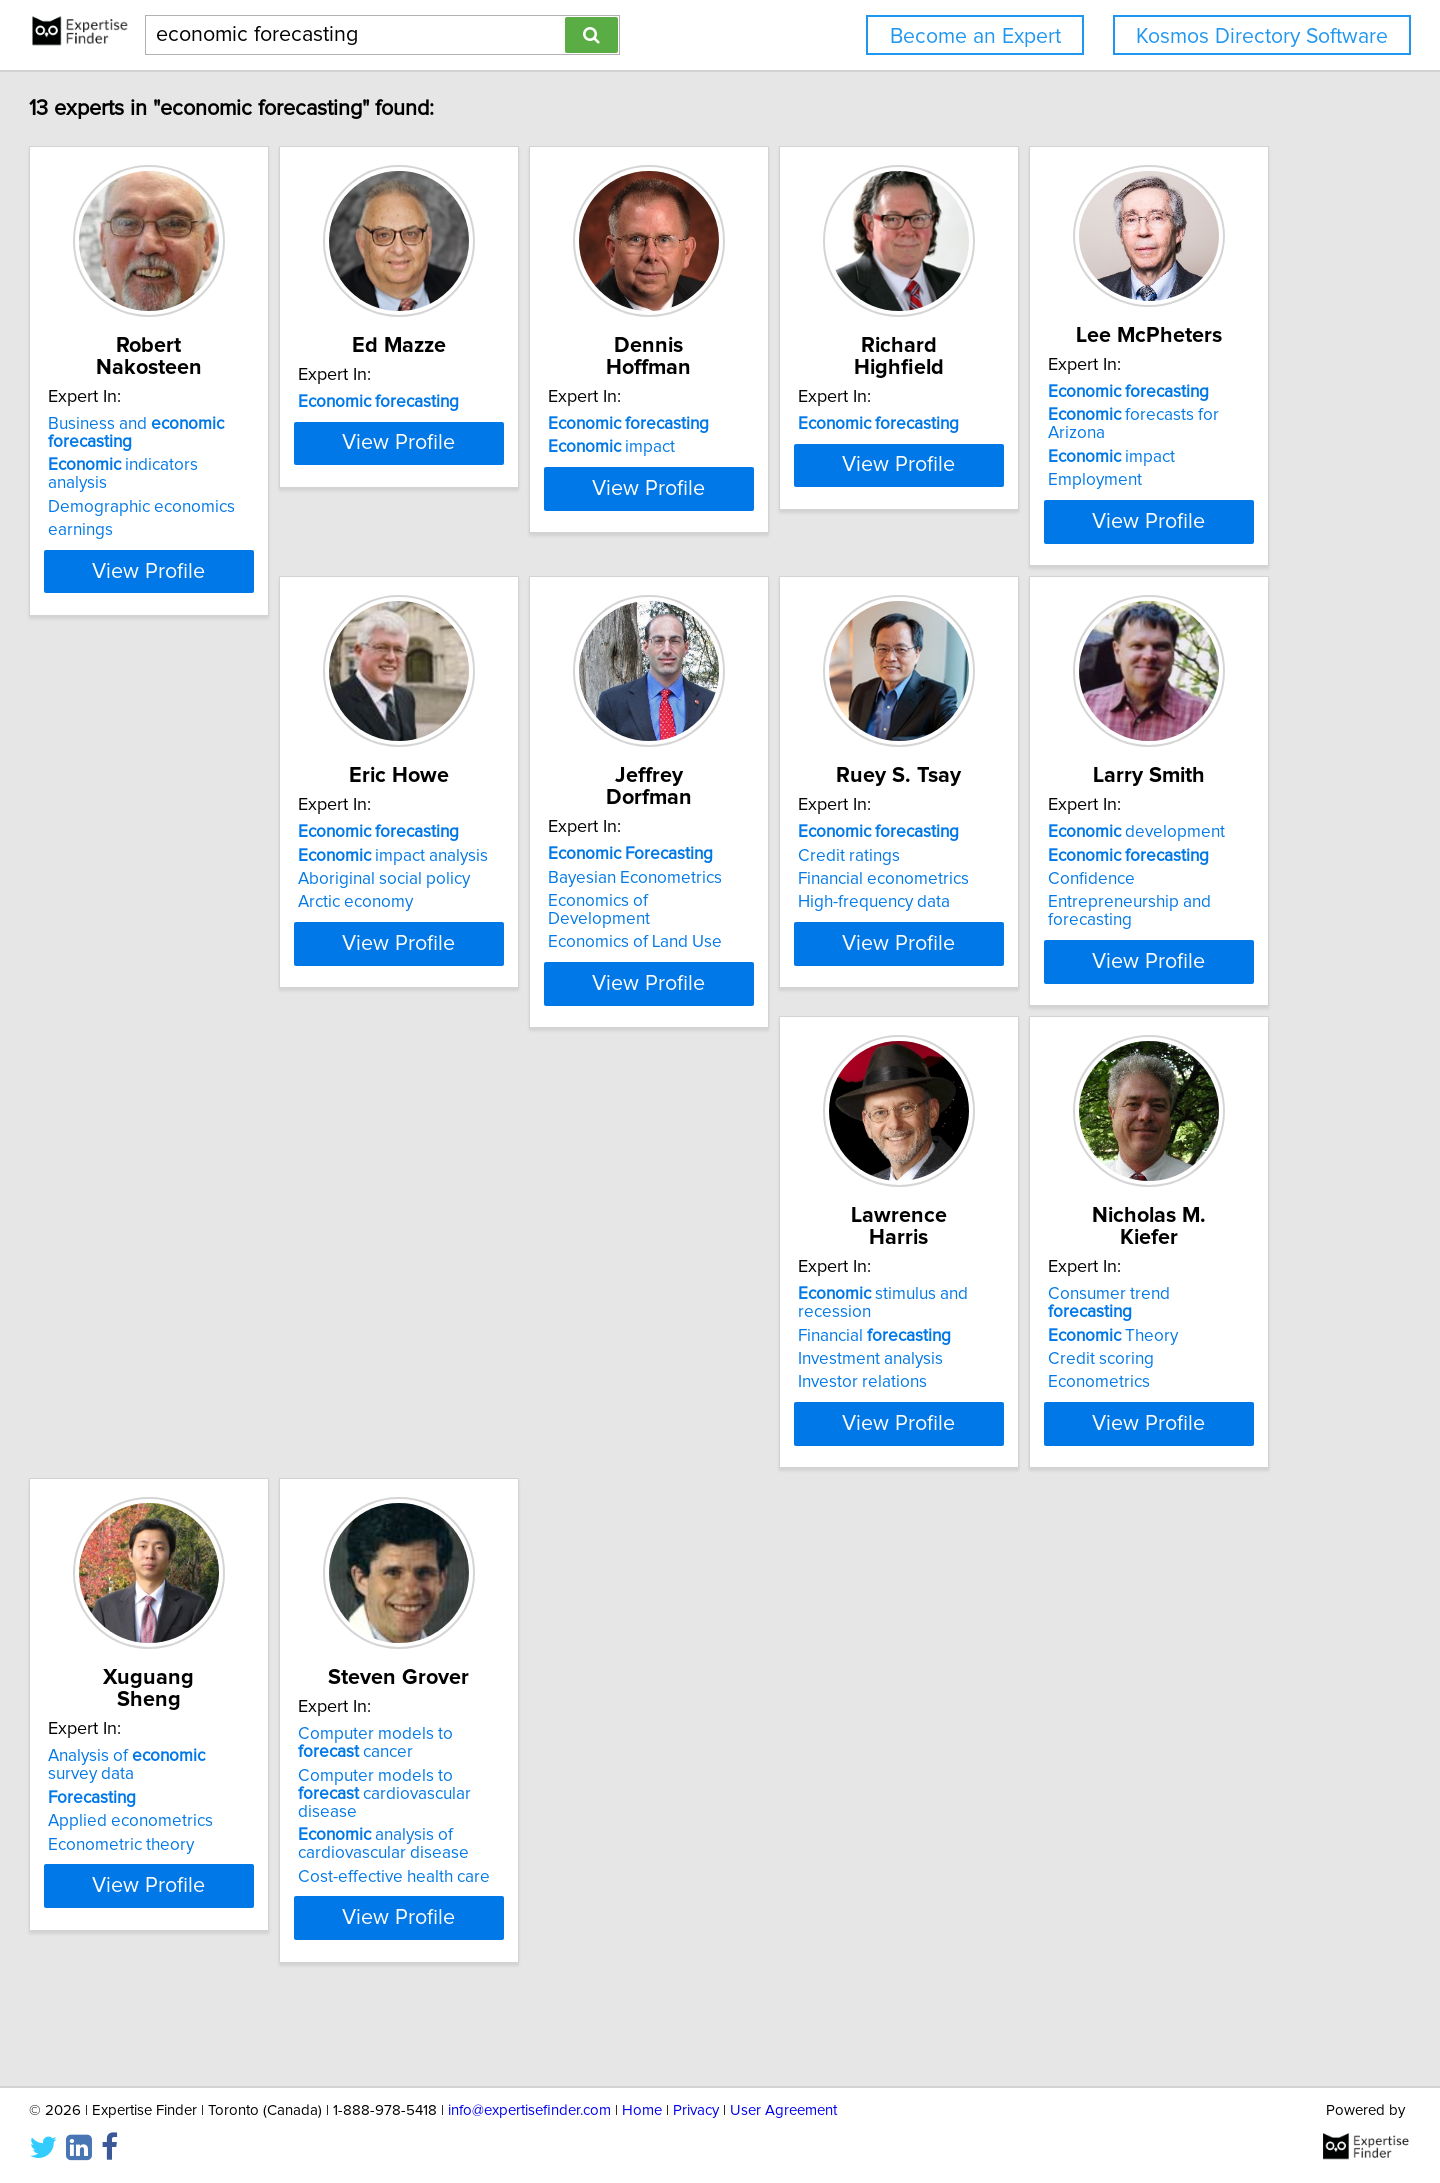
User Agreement (783, 2110)
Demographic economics (232, 467)
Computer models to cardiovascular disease (249, 1880)
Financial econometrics (1124, 925)
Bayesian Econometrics (826, 901)
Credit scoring (792, 1401)
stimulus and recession (562, 1354)
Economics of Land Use (826, 948)
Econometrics (790, 1424)
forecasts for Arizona (255, 891)
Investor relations (503, 1424)
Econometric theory (1112, 1424)
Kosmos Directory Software (1262, 36)
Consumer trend (844, 1354)
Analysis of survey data (1162, 1354)
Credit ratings (1090, 901)
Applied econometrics (1121, 1401)
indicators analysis (245, 443)
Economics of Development (842, 925)
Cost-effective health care (235, 1954)
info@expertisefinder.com (529, 2110)
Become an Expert (975, 36)
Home (642, 2110)
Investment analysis (511, 1401)
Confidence (182, 1401)
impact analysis (534, 901)
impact (802, 425)
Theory (804, 1377)
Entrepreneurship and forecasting (264, 1424)
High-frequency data (1115, 948)
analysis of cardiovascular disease (224, 1922)
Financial (515, 1377)
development (227, 1354)
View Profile (265, 567)
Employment (186, 938)
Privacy (696, 2110)
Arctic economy (496, 948)
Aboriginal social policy (525, 925)
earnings (171, 490)
